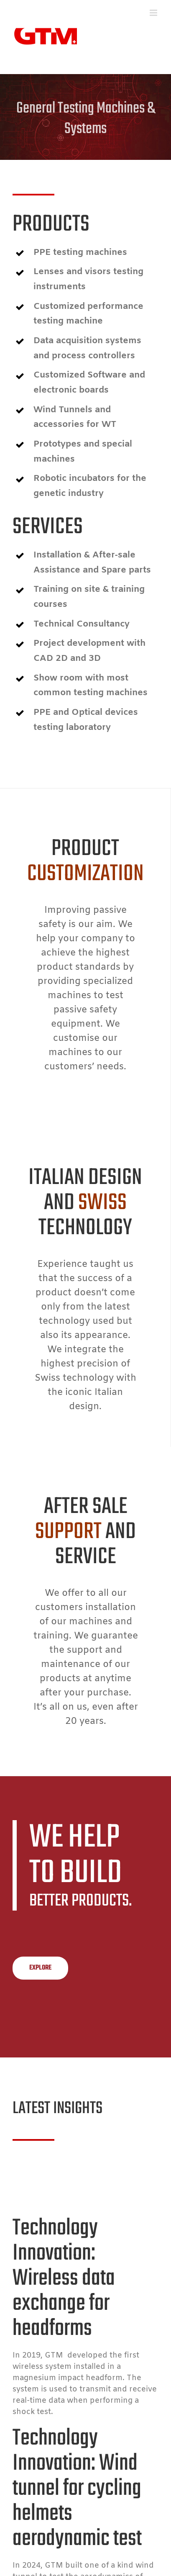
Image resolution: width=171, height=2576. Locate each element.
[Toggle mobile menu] (154, 12)
